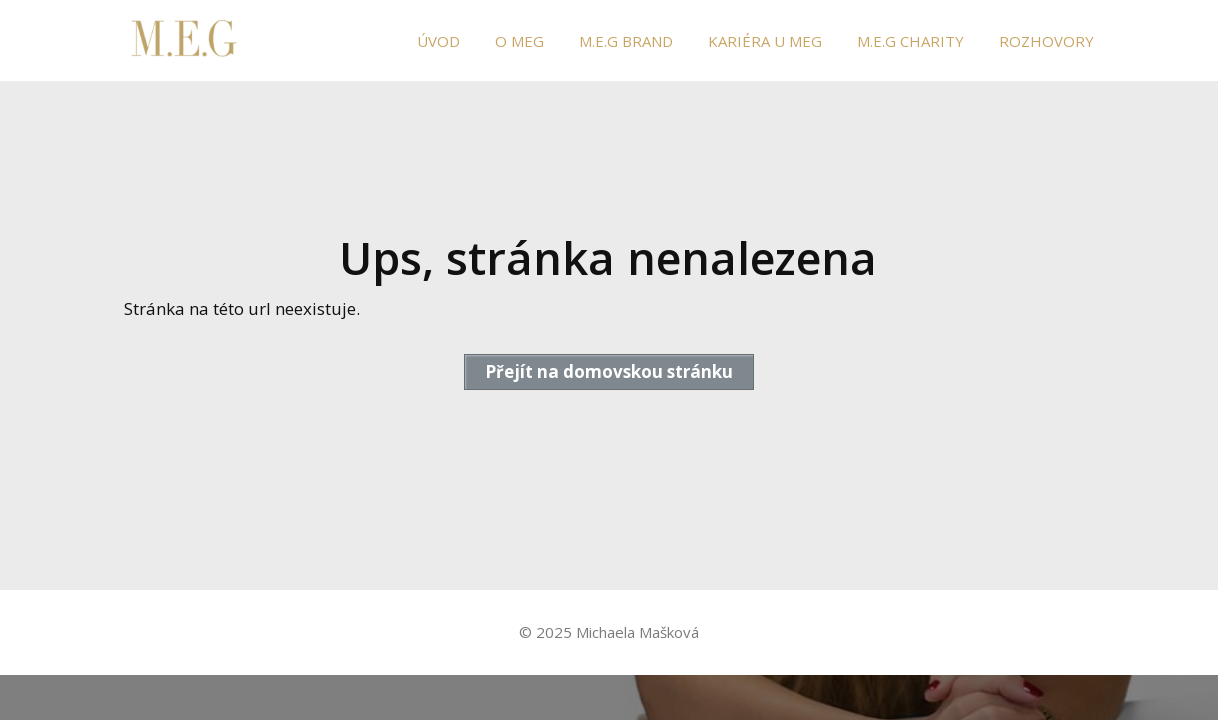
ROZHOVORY (1046, 41)
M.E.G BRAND (626, 41)
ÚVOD (438, 41)
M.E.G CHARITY (910, 41)
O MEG (519, 41)
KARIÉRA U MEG (765, 41)
